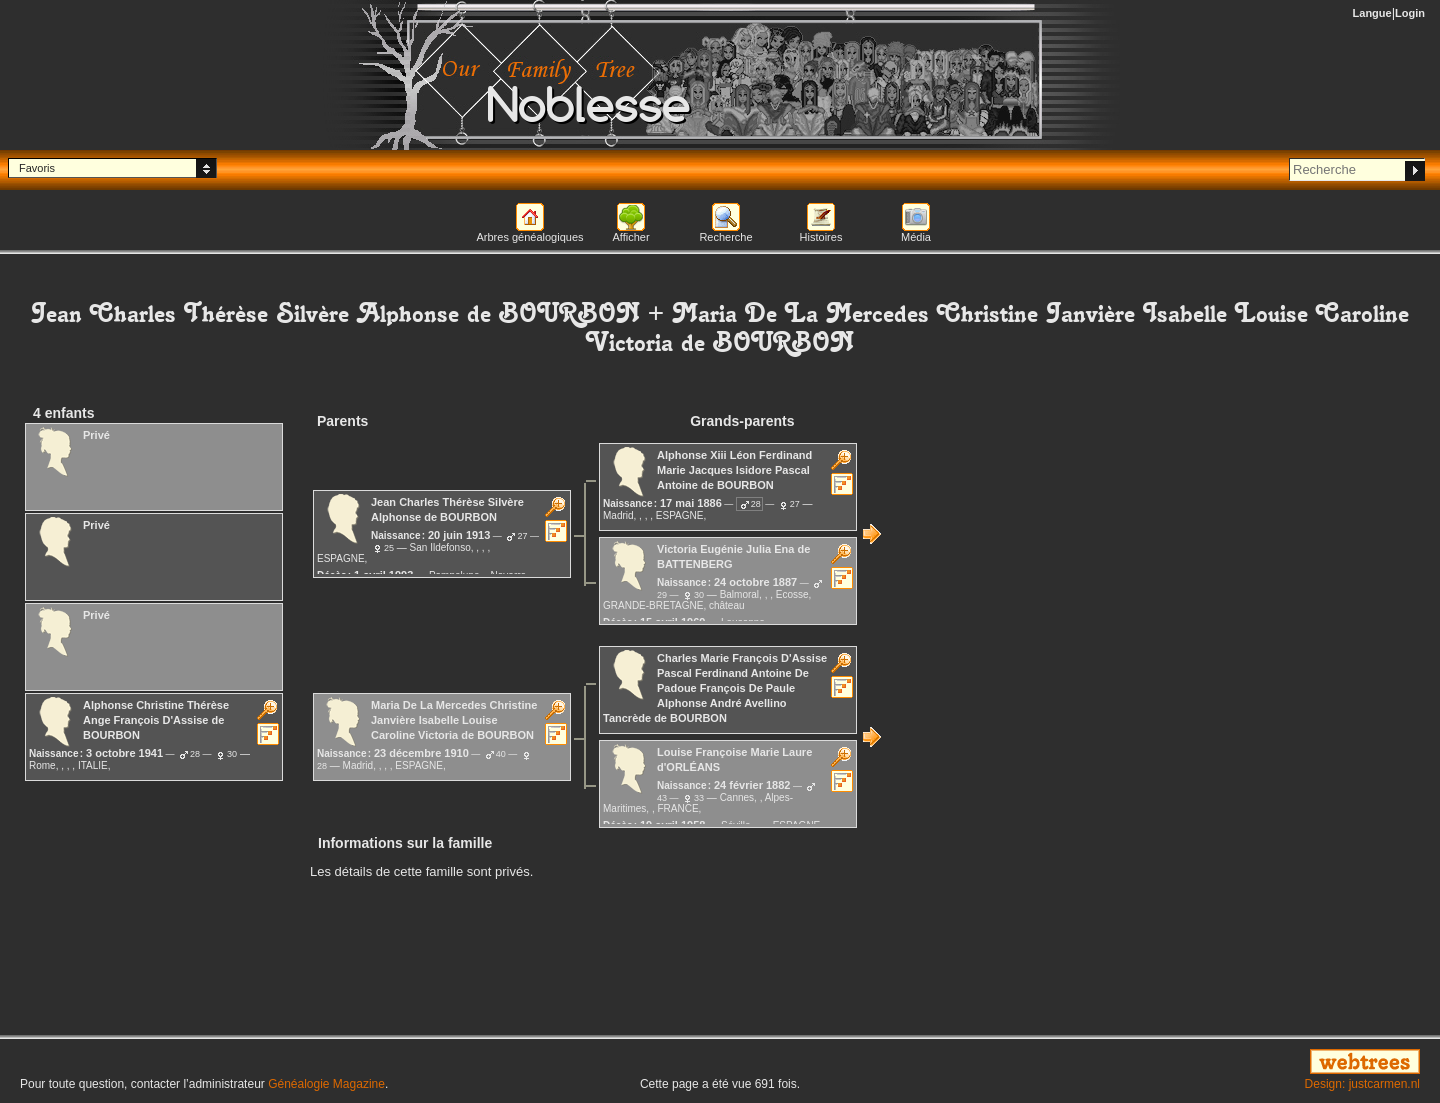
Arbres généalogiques (529, 237)
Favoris (37, 168)
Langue (1372, 13)
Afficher (630, 237)
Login (1410, 13)
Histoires (821, 237)
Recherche (725, 237)
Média (916, 237)
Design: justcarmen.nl (1362, 1084)
